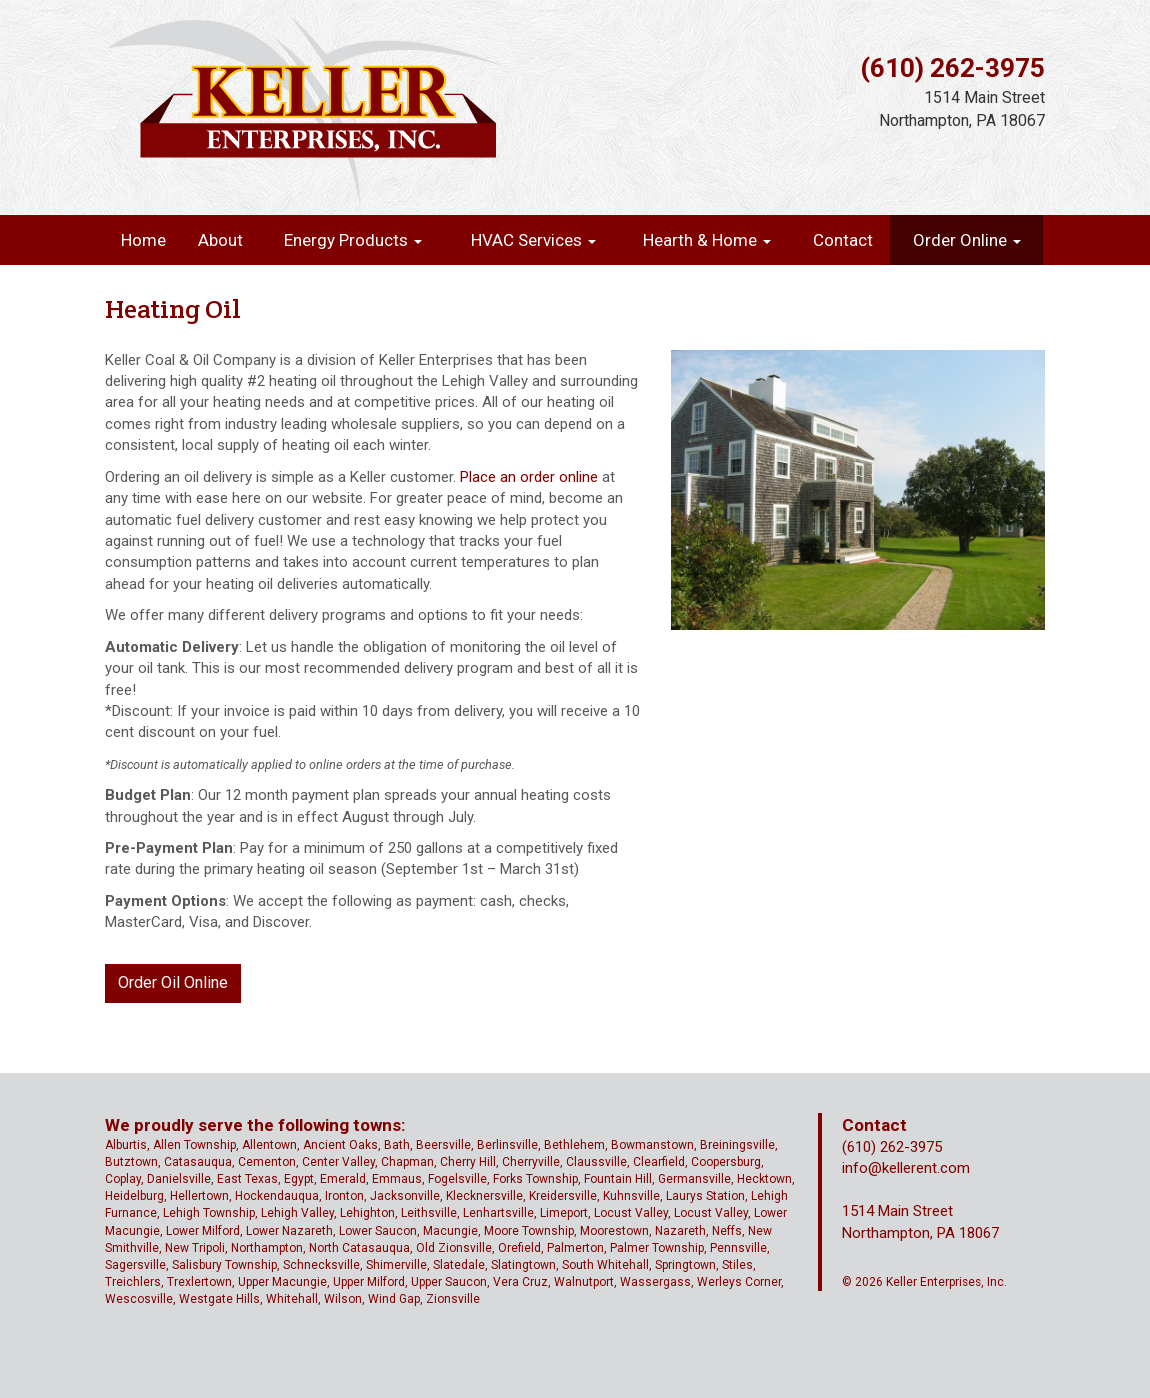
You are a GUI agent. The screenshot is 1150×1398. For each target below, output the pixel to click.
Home (143, 240)
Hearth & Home (707, 240)
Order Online (967, 240)
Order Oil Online (173, 982)
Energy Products (353, 240)
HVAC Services (533, 240)
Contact (843, 240)
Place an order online (529, 477)
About (220, 240)
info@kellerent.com (906, 1168)
